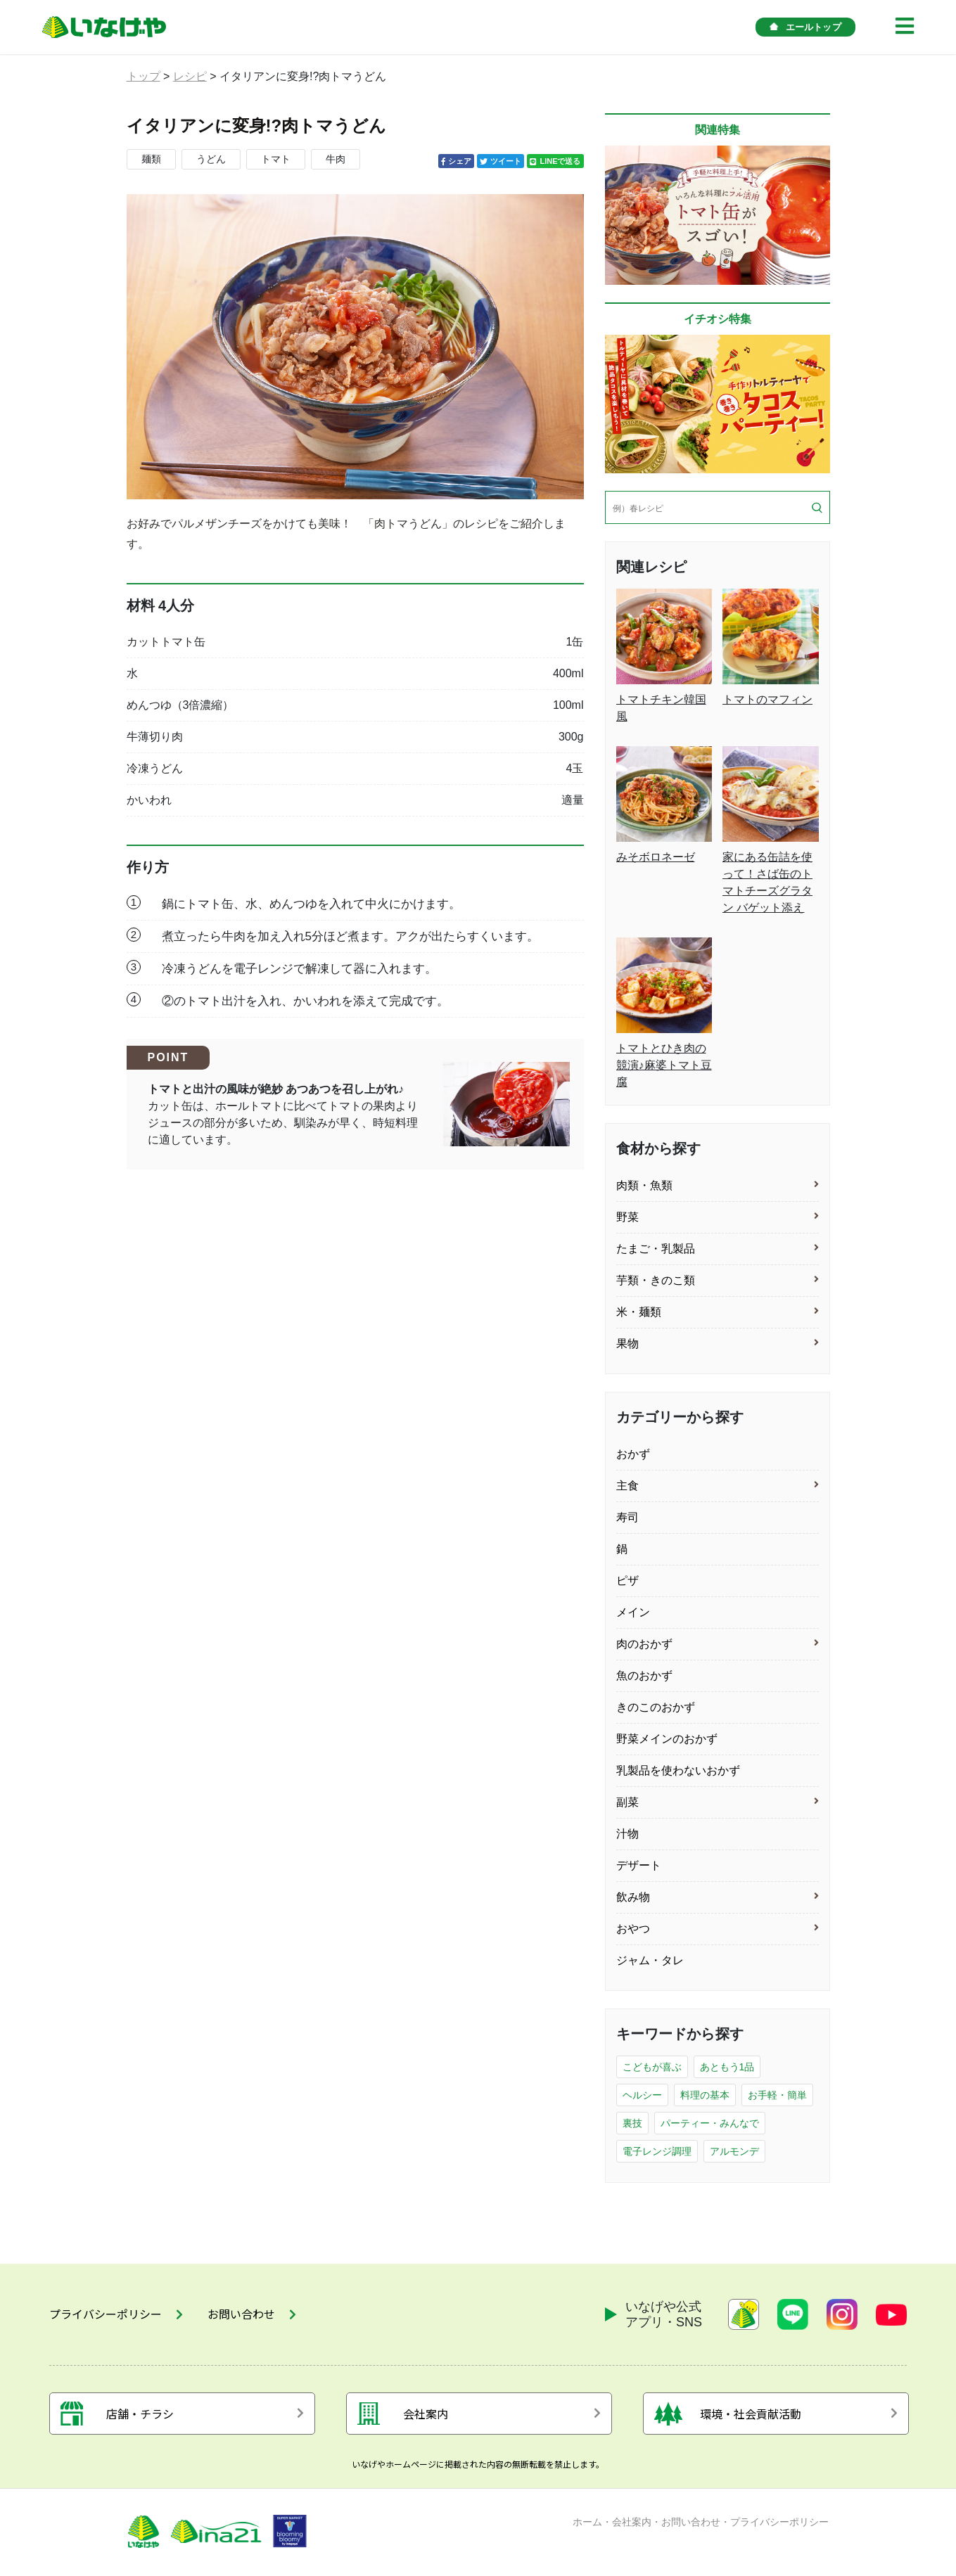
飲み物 (633, 1897)
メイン (633, 1612)
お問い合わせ (690, 2521)
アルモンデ (734, 2151)
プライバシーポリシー (779, 2521)
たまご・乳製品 (655, 1249)
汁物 (627, 1834)
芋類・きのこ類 (655, 1280)
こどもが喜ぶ (652, 2066)
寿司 (627, 1517)
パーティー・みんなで (710, 2123)
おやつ (633, 1929)
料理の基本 (704, 2095)
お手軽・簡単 (777, 2095)
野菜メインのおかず (667, 1739)
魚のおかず (644, 1675)
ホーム (587, 2521)
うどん (211, 159)
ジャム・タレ (650, 1960)
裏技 (632, 2123)
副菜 (627, 1802)
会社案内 (631, 2521)
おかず (633, 1454)
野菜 (627, 1217)
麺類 (151, 159)
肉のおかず (644, 1644)
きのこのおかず (655, 1707)
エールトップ (805, 27)
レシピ (190, 76)
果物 (627, 1344)
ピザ (627, 1581)
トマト (276, 159)
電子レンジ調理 (657, 2151)
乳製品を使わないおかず (678, 1770)
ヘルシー (642, 2095)
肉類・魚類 (644, 1185)
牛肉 (335, 159)
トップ (143, 76)
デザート (638, 1865)
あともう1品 (727, 2066)
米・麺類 (638, 1312)
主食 (627, 1486)
